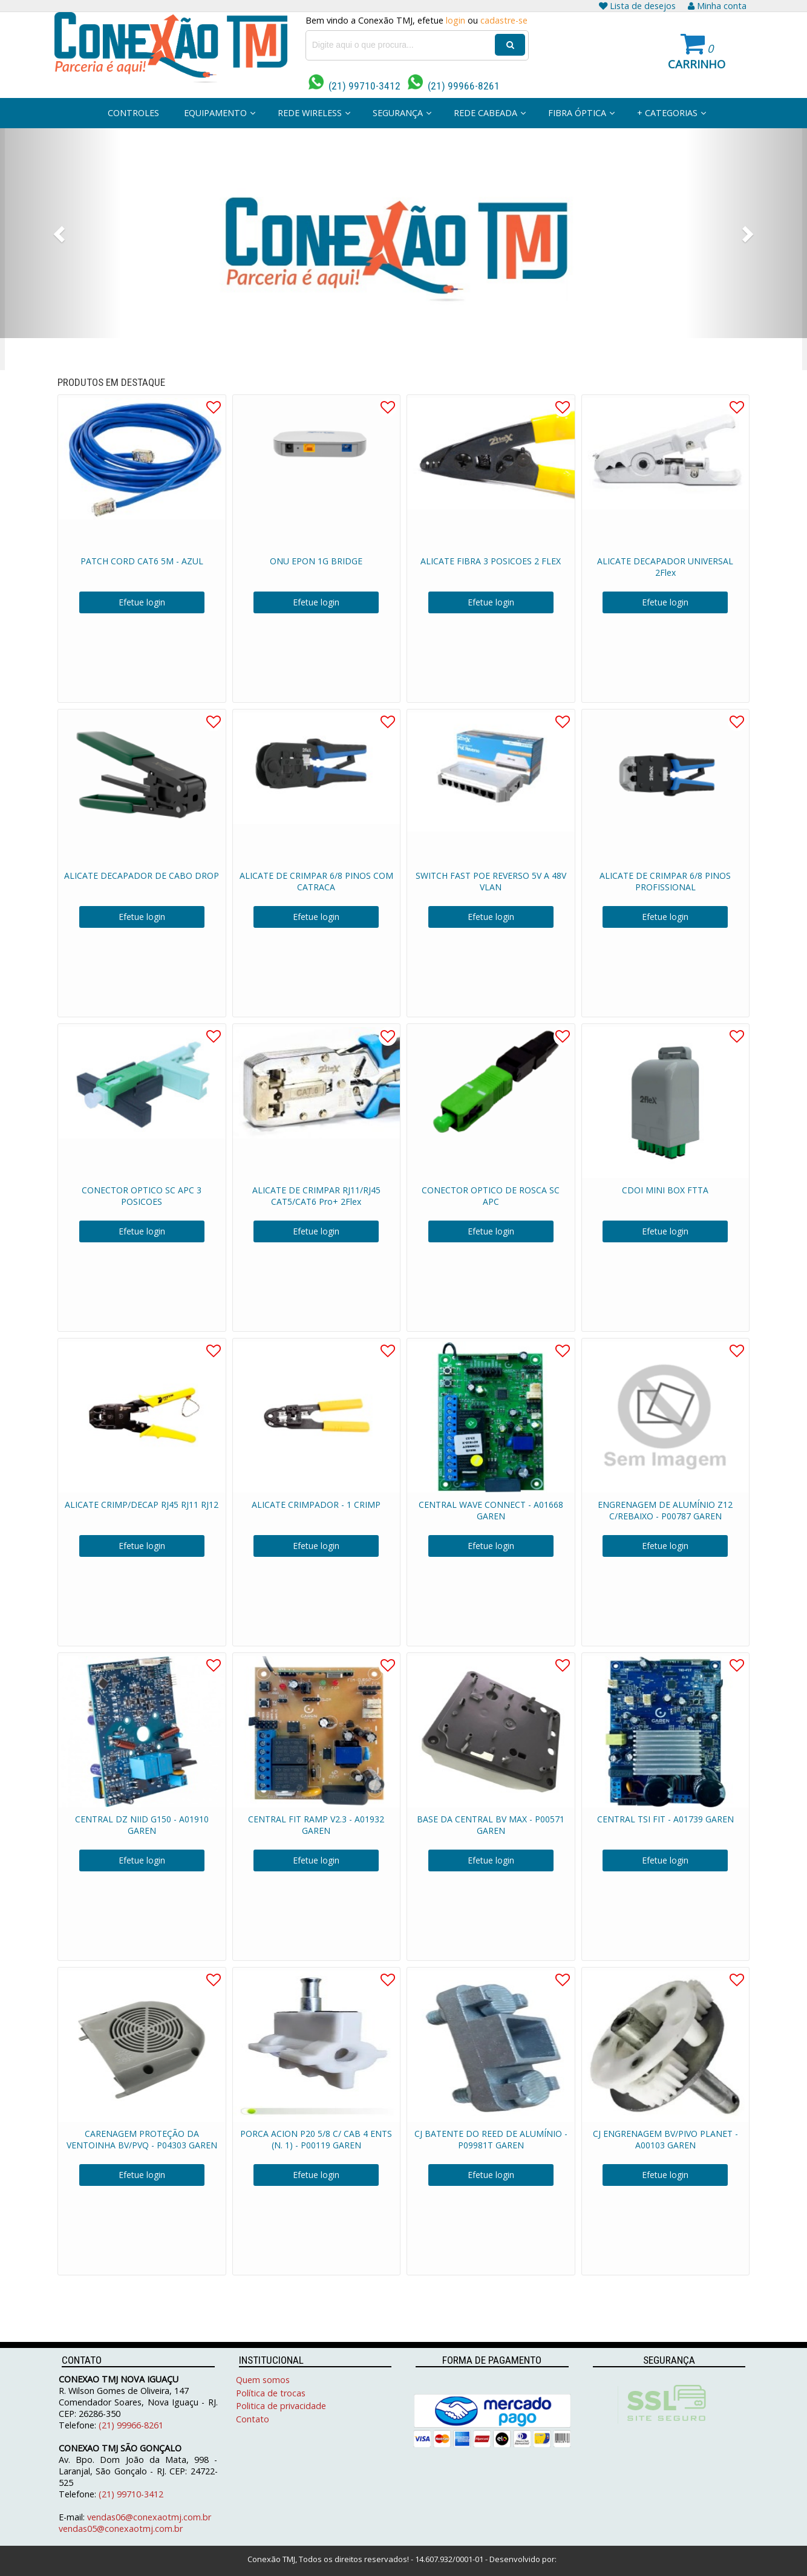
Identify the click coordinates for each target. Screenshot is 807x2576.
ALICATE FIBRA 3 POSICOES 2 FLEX (490, 561)
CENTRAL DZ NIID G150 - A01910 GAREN (142, 1824)
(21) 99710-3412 (354, 86)
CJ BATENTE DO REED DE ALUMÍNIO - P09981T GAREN (490, 2139)
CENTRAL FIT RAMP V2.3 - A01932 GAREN (316, 1824)
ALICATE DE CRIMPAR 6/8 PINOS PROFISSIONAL (665, 881)
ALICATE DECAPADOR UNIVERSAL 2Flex (665, 566)
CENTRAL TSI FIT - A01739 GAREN (665, 1819)
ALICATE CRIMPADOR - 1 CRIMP (316, 1504)
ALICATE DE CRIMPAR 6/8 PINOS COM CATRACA (316, 881)
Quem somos (263, 2379)
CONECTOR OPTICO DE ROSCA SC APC (491, 1195)
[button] (60, 233)
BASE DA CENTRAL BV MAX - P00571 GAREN (490, 1824)
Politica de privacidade (281, 2405)
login (455, 20)
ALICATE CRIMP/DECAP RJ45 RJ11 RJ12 (141, 1504)
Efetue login (142, 602)
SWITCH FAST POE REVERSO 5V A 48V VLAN (491, 881)
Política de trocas (270, 2393)
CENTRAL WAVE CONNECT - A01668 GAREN (491, 1510)
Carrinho (696, 63)
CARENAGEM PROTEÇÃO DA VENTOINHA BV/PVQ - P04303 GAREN (142, 2139)
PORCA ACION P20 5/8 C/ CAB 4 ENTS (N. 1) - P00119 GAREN (316, 2139)
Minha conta (717, 5)
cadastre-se (504, 20)
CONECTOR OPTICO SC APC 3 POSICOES (141, 1195)
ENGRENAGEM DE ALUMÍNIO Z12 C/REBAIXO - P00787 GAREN (665, 1510)
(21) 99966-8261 (454, 86)
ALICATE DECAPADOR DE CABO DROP (141, 875)
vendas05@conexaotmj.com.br (121, 2528)
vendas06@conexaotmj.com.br (149, 2517)
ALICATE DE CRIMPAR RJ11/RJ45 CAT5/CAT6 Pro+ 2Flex (316, 1195)
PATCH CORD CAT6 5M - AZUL (141, 561)
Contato (252, 2419)
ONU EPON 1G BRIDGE (316, 561)
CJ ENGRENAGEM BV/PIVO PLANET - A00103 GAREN (665, 2139)
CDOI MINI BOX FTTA (665, 1190)
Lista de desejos (637, 5)
